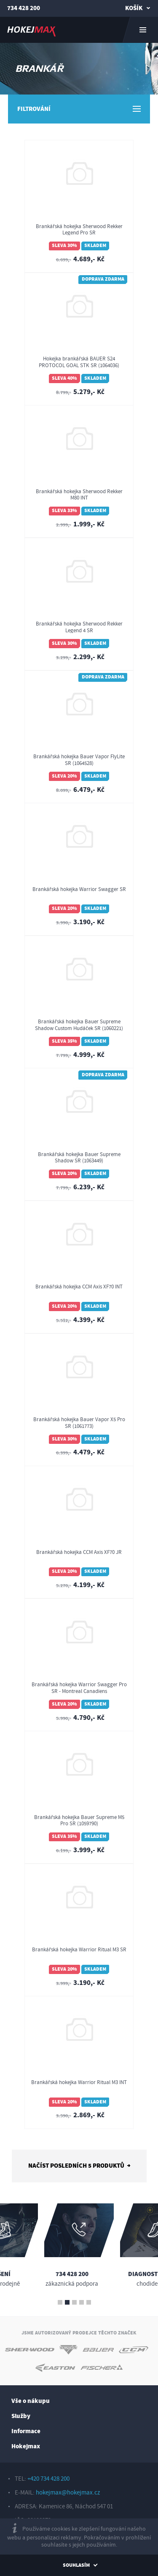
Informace (25, 2431)
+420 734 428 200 (48, 2479)
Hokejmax (25, 2446)
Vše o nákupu (30, 2401)
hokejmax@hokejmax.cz (68, 2493)
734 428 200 (23, 8)
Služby (20, 2416)
